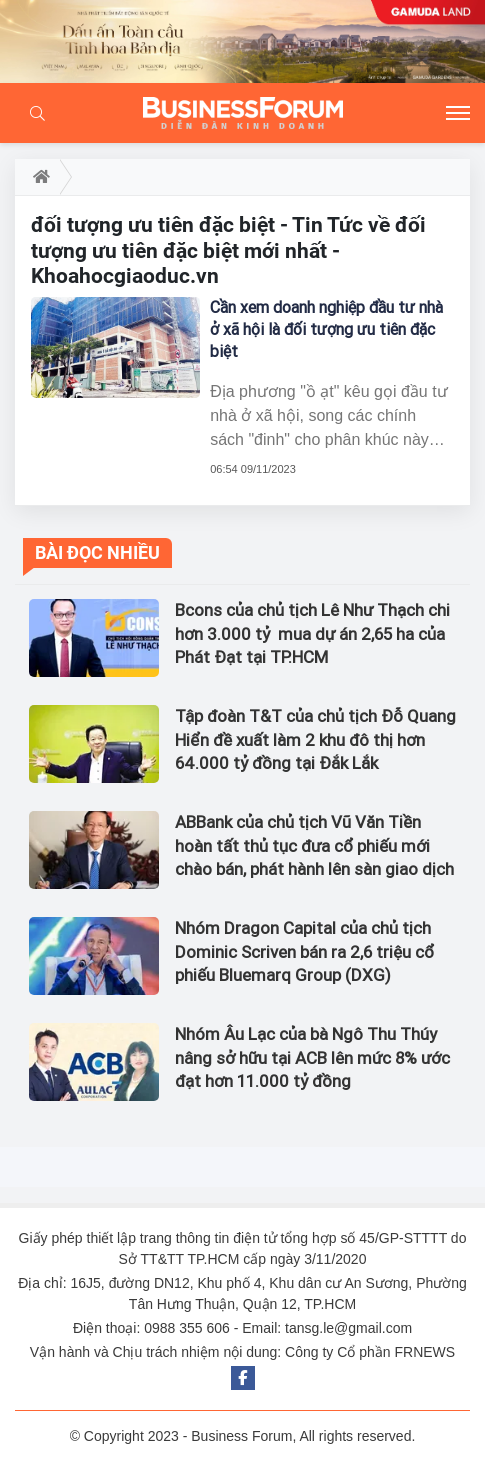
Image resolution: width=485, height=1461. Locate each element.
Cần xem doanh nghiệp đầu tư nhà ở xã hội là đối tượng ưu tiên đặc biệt (326, 329)
